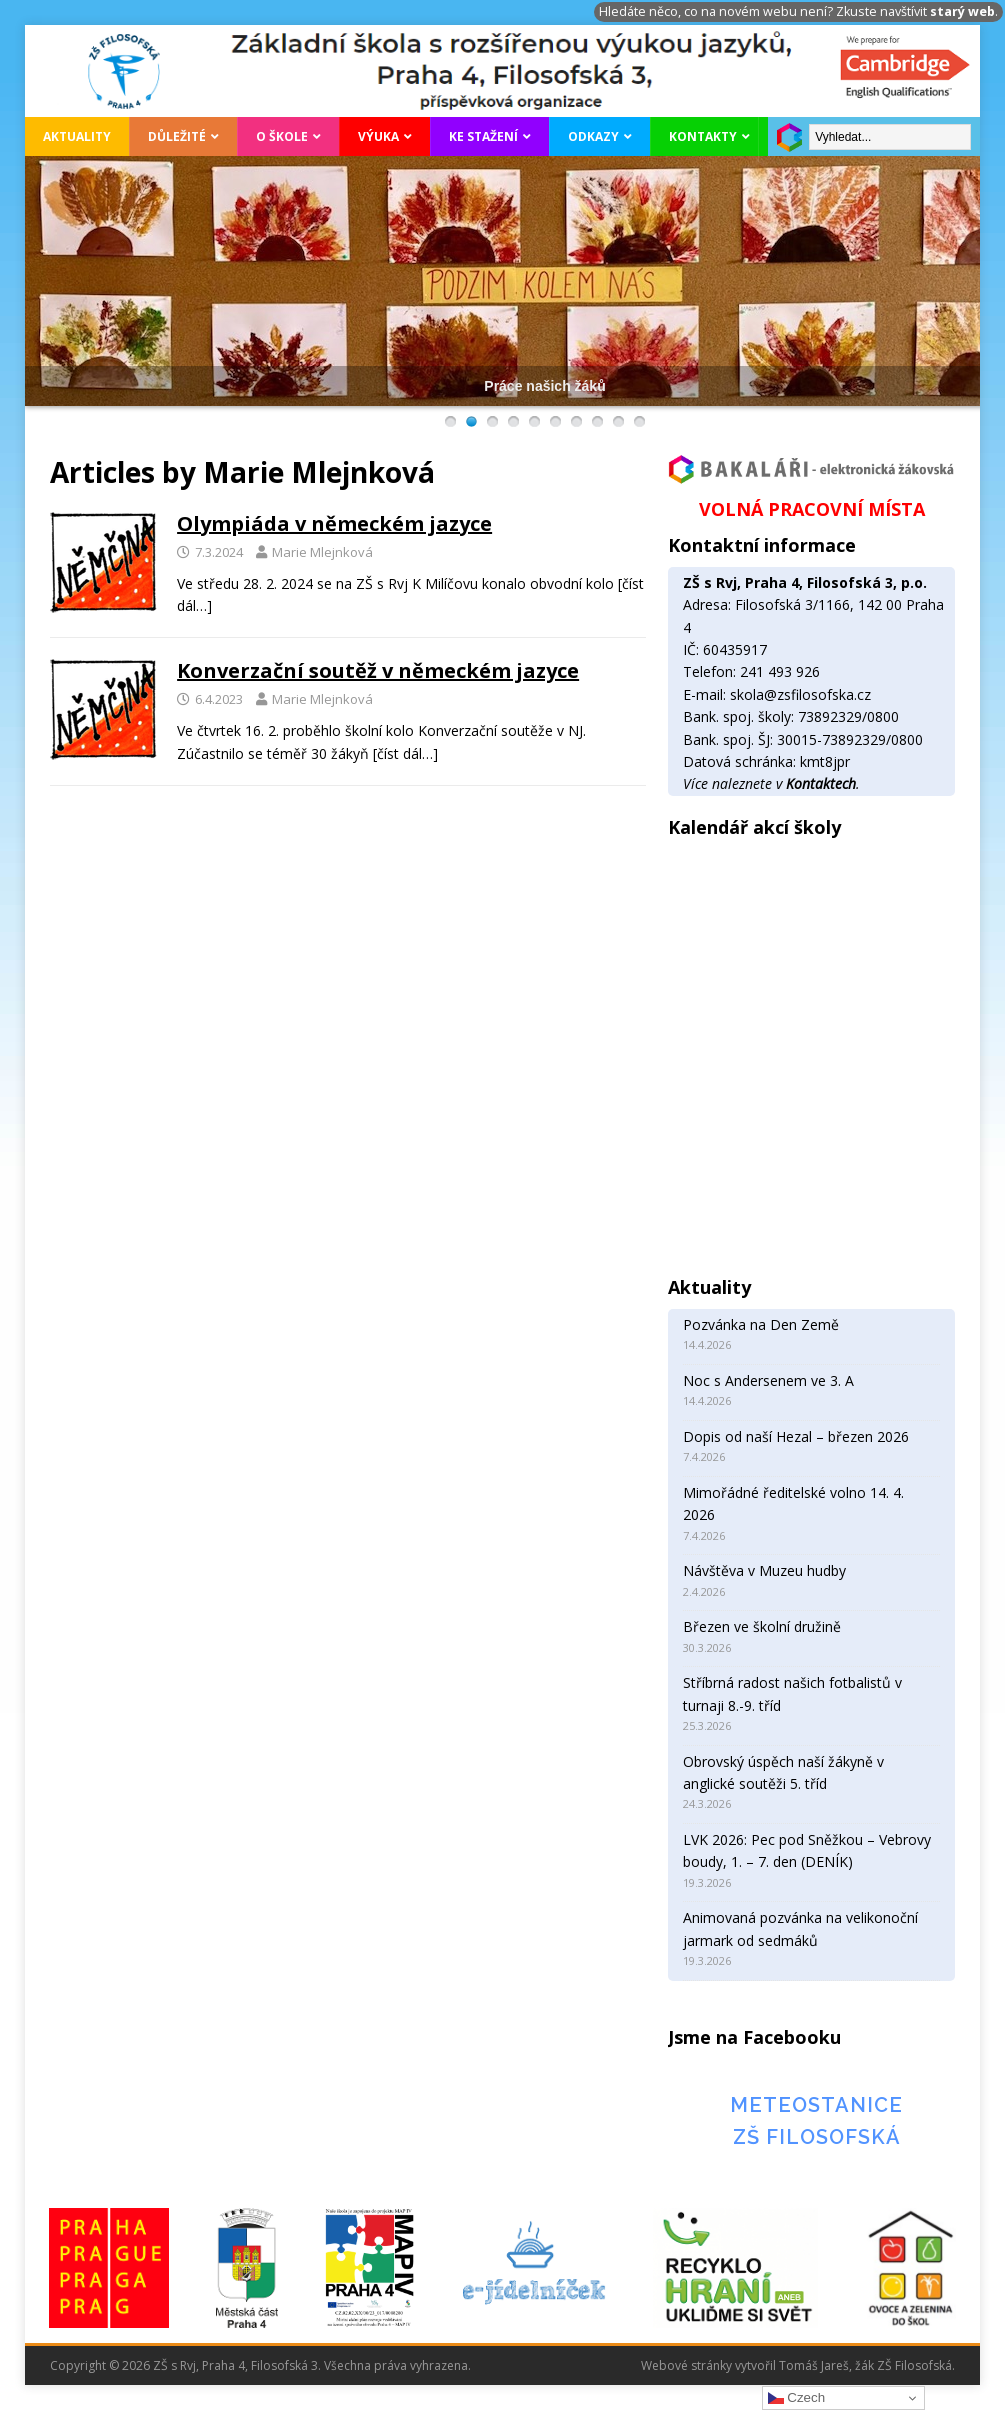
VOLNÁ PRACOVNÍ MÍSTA (812, 509)
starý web (962, 11)
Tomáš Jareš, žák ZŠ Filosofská (865, 2365)
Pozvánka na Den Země (761, 1324)
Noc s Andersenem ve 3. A (768, 1380)
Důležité (177, 136)
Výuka (378, 136)
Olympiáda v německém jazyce (334, 523)
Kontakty (703, 136)
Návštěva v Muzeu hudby (764, 1570)
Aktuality (77, 136)
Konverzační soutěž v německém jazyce (378, 670)
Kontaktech (821, 783)
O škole (282, 136)
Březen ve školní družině (762, 1626)
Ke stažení (483, 136)
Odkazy (593, 136)
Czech (796, 2398)
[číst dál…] (405, 753)
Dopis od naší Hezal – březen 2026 (796, 1436)
